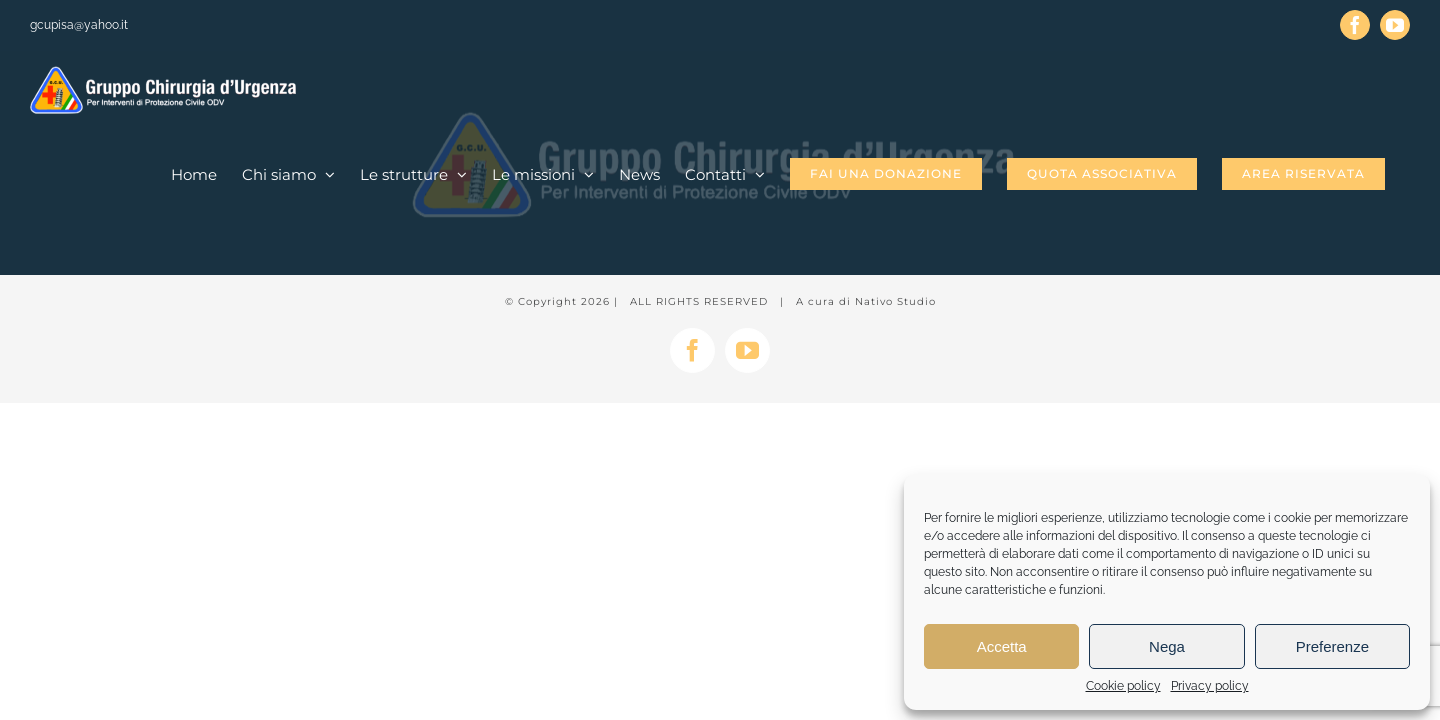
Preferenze (1332, 646)
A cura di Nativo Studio (866, 301)
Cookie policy (1123, 686)
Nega (1167, 646)
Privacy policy (1210, 686)
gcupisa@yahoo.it (79, 25)
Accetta (1002, 646)
